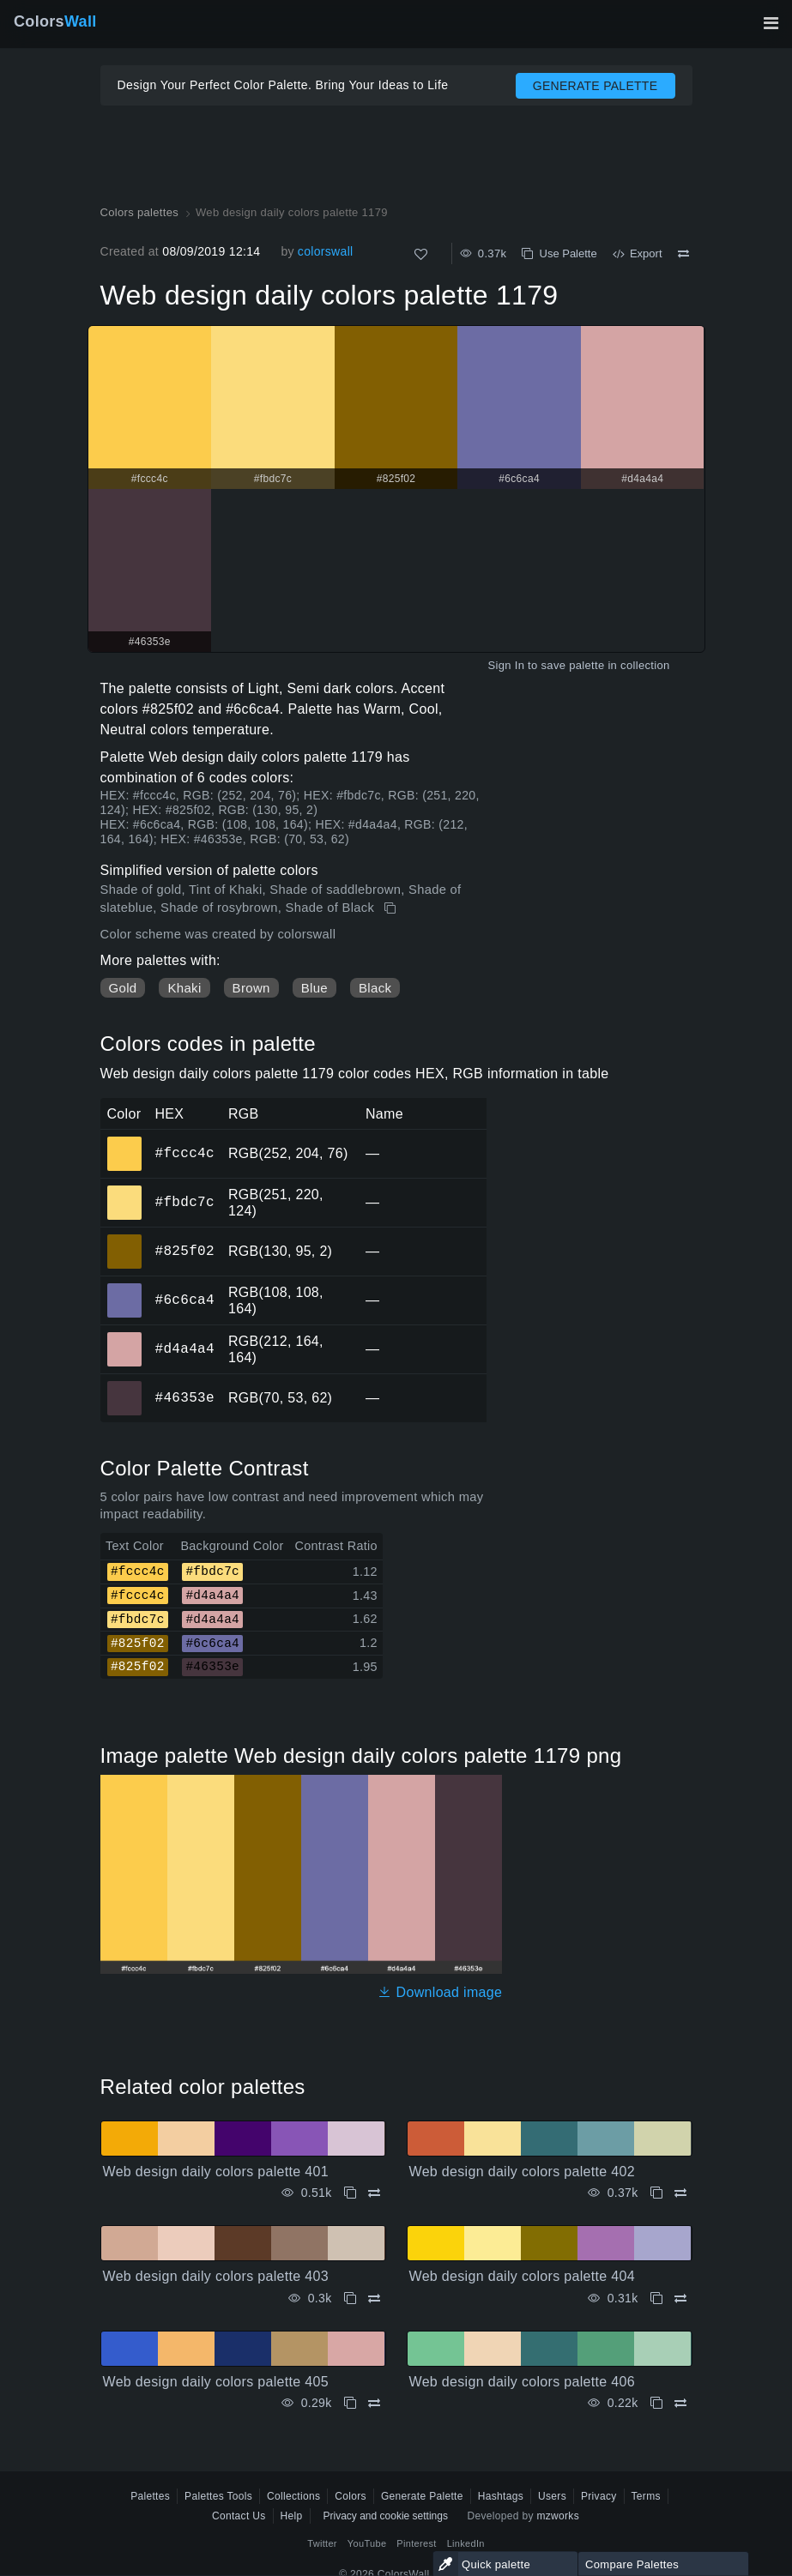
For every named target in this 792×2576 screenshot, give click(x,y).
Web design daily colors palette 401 (216, 2171)
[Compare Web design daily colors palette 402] (680, 2193)
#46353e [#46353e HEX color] (125, 1386)
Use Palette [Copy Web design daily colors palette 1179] (559, 253)
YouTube (367, 2543)
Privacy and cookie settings (385, 2516)
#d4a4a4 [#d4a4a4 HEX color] (125, 1337)
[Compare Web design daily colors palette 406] (680, 2403)
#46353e (185, 1397)
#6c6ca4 (185, 1299)
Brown (251, 987)
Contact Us (239, 2516)
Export (637, 253)
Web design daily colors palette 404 (522, 2276)
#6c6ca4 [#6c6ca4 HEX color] (125, 1288)
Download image (440, 1992)
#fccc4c (185, 1152)
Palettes (150, 2496)
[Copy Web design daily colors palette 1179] (392, 908)
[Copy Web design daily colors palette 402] (656, 2193)
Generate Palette (422, 2496)
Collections (293, 2496)
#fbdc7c (185, 1201)
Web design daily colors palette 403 (216, 2276)
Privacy (599, 2496)
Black (375, 987)
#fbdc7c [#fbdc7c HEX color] (125, 1190)
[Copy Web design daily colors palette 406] (656, 2403)
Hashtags (500, 2496)
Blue (314, 987)
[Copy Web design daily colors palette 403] (350, 2298)
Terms (646, 2496)
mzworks (557, 2516)
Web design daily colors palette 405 (216, 2381)
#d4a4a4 (185, 1348)
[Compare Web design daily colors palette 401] (374, 2193)
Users (552, 2496)
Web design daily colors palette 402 (522, 2171)
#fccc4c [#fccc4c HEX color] (125, 1142)
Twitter (322, 2543)
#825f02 (185, 1250)
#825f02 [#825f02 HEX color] (125, 1239)
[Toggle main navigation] (770, 23)
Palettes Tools (218, 2496)
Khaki (184, 987)
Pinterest (416, 2543)
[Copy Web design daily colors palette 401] (350, 2193)
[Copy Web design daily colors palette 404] (656, 2298)
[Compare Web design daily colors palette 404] (680, 2298)
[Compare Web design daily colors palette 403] (374, 2298)
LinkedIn (466, 2543)
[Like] (421, 254)
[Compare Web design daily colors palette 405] (374, 2403)
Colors (55, 21)
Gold (123, 987)
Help (292, 2516)
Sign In (505, 665)
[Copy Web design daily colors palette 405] (350, 2403)
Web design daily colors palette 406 (522, 2381)
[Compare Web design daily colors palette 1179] (683, 254)
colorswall (326, 251)
